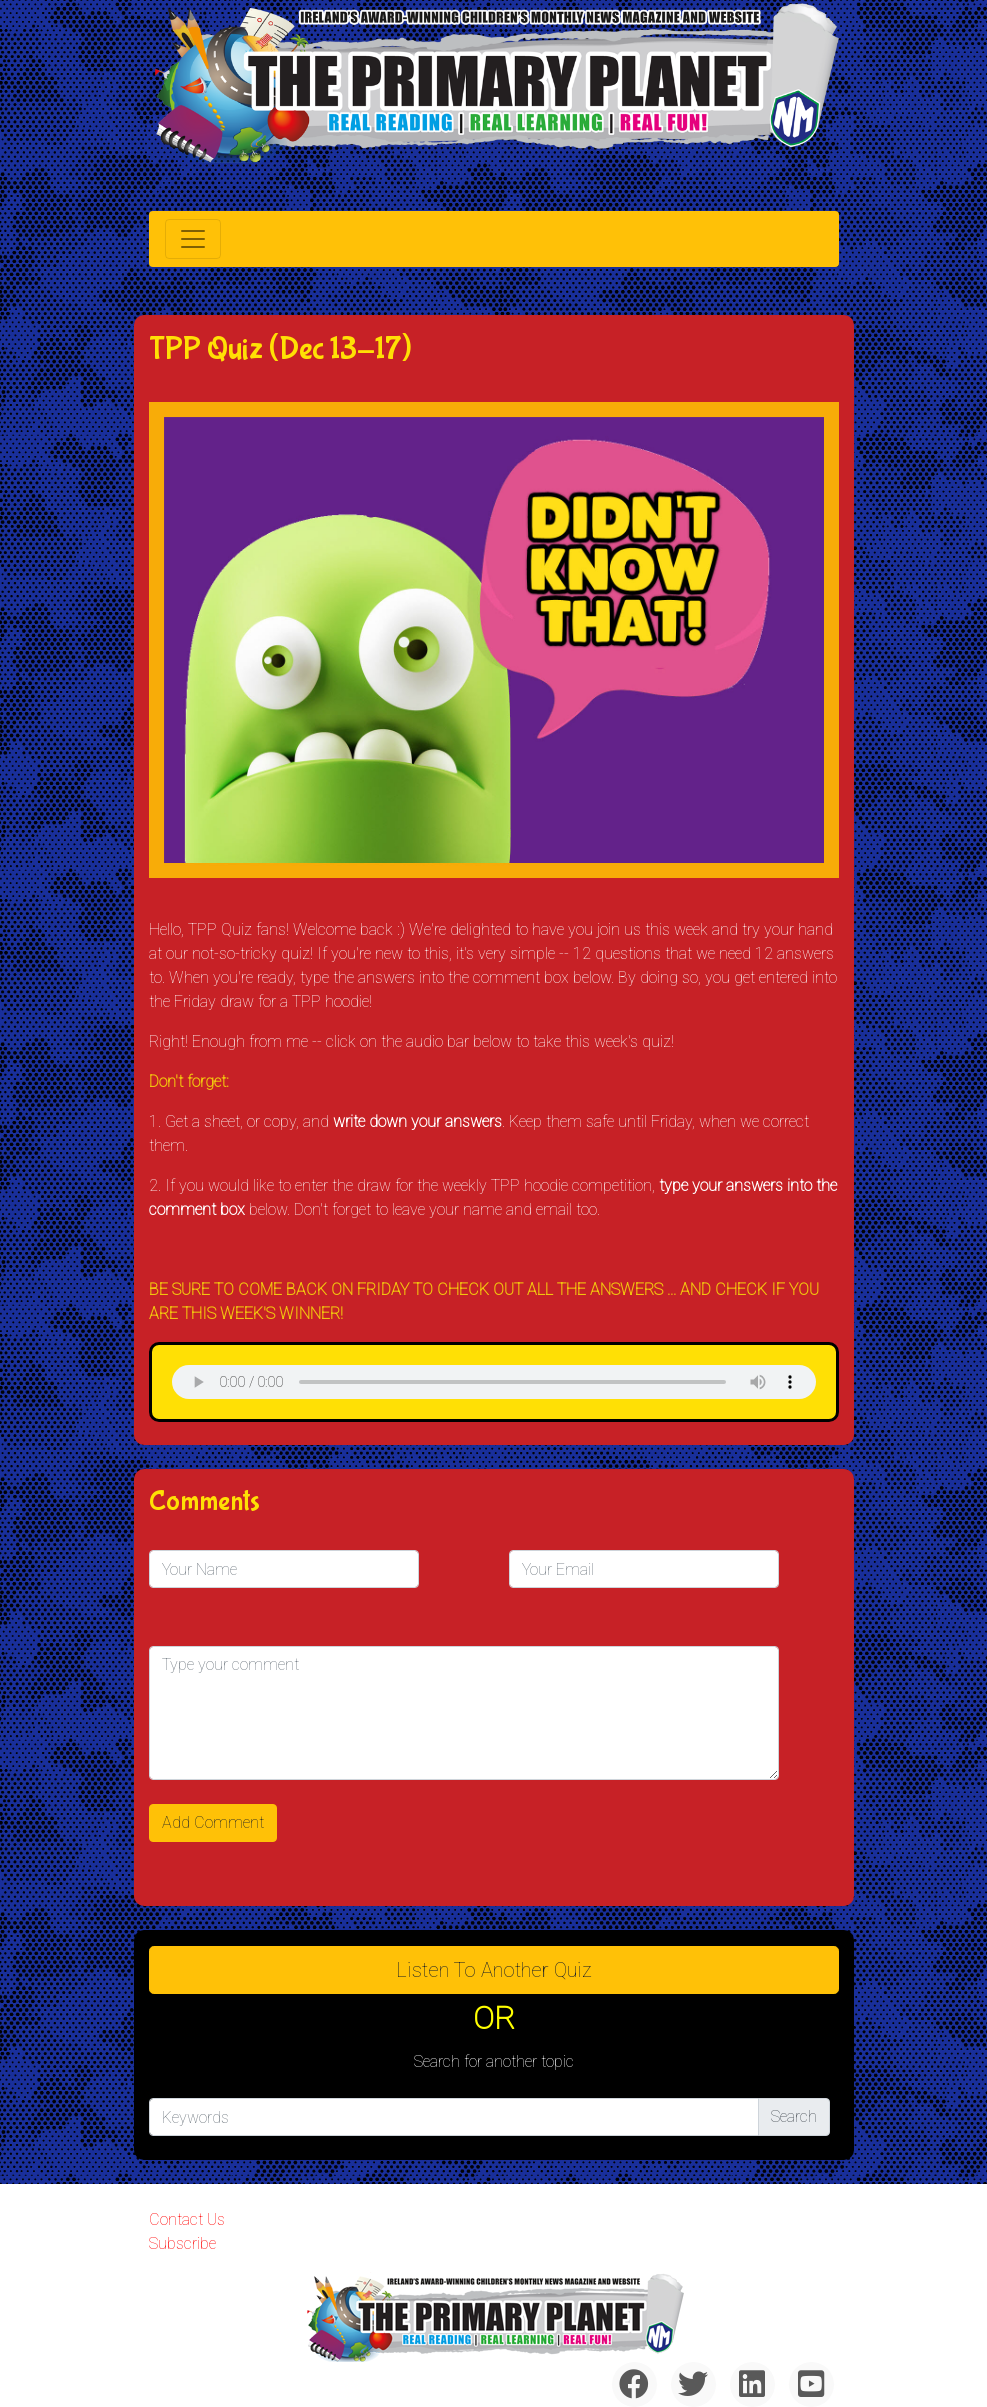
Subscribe (182, 2243)
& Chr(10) (494, 1382)
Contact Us (187, 2219)
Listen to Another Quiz (494, 1970)
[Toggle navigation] (193, 239)
